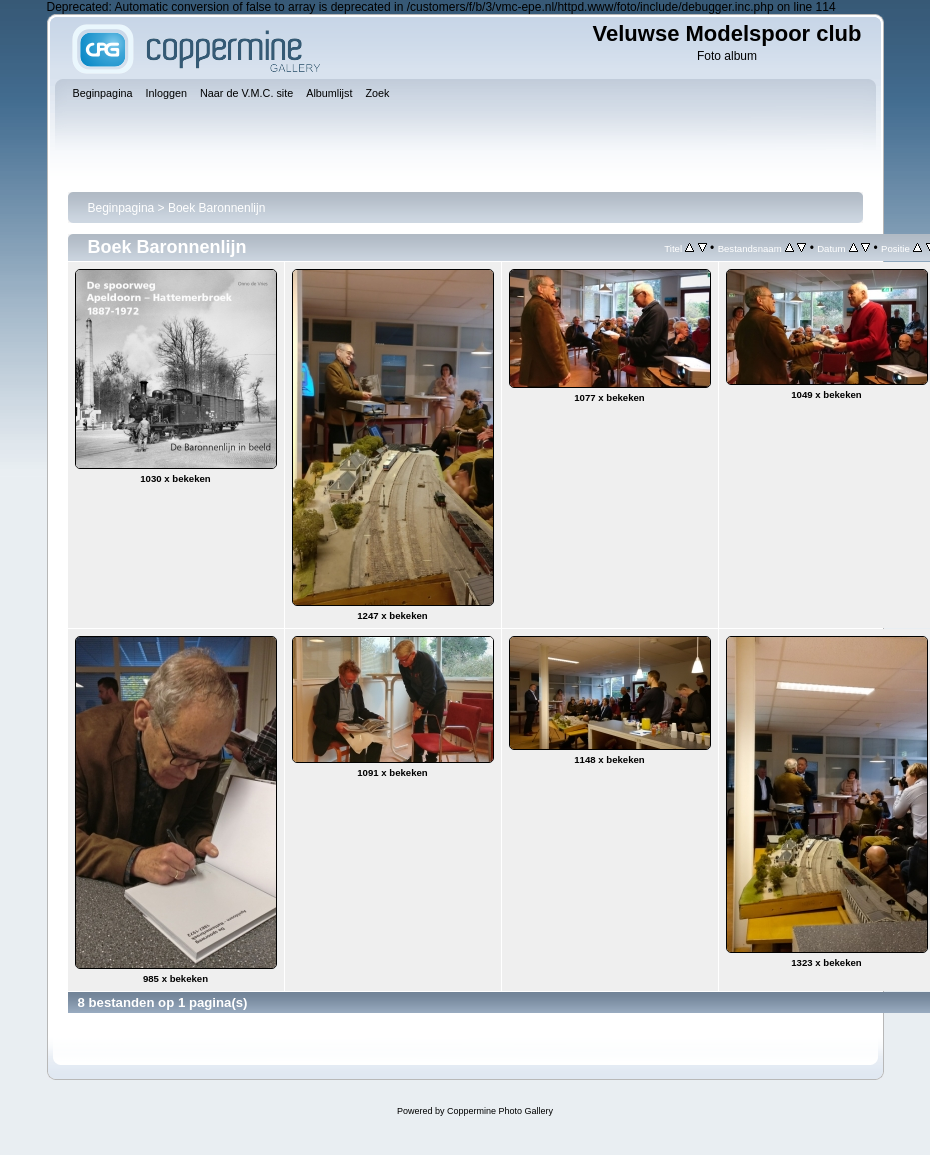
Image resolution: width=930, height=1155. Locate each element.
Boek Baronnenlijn (216, 208)
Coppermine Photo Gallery (500, 1111)
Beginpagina (121, 208)
